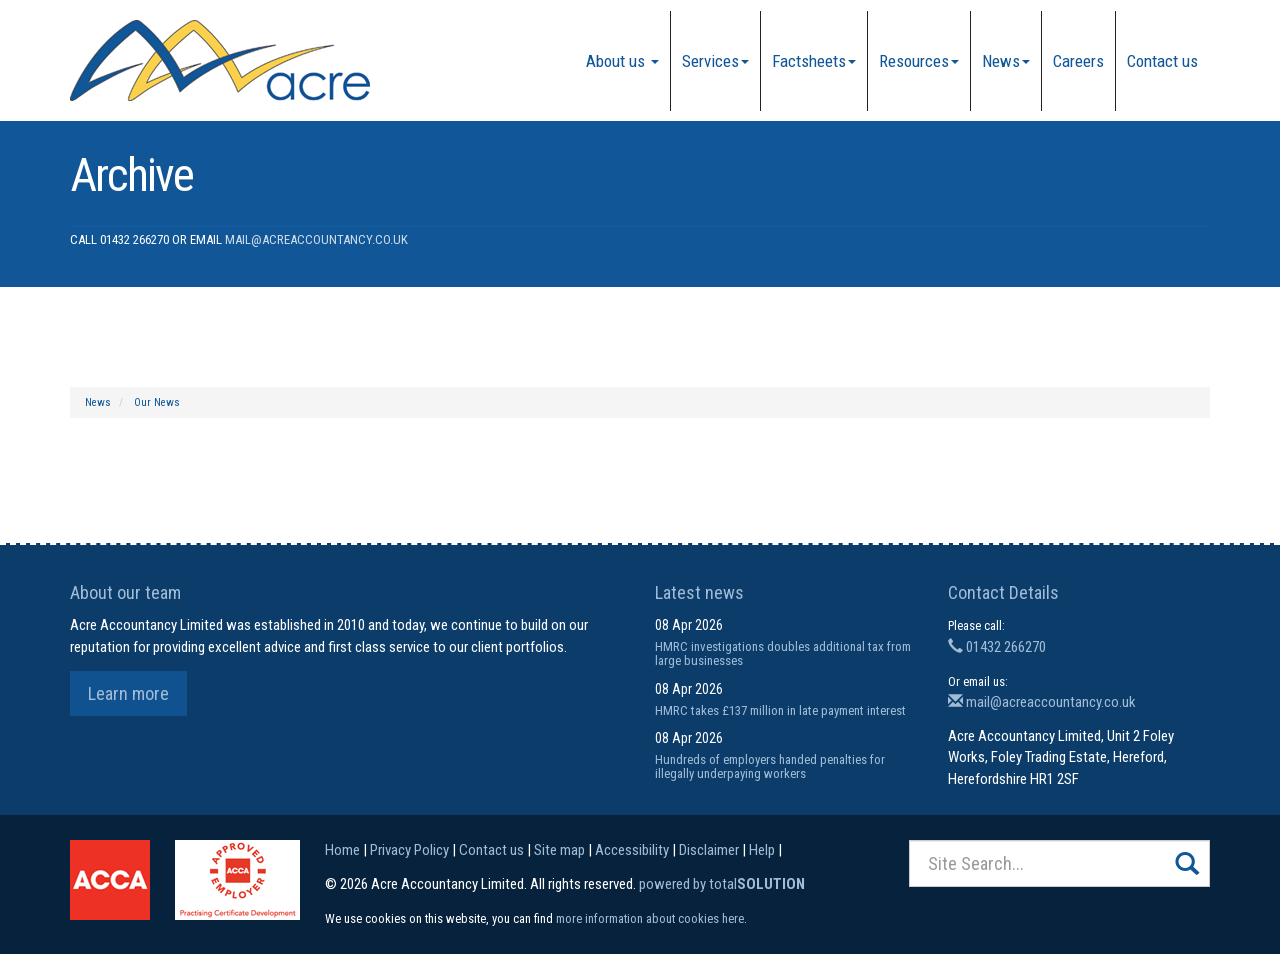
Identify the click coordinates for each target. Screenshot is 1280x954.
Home (342, 850)
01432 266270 (997, 647)
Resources (919, 61)
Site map (559, 850)
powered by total (722, 884)
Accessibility (632, 850)
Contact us (1162, 61)
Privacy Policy (409, 850)
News (1006, 61)
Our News (157, 402)
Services (715, 61)
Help (762, 850)
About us (622, 61)
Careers (1078, 61)
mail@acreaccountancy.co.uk (316, 239)
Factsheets (814, 61)
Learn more (128, 693)
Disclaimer (709, 850)
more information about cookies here (650, 918)
